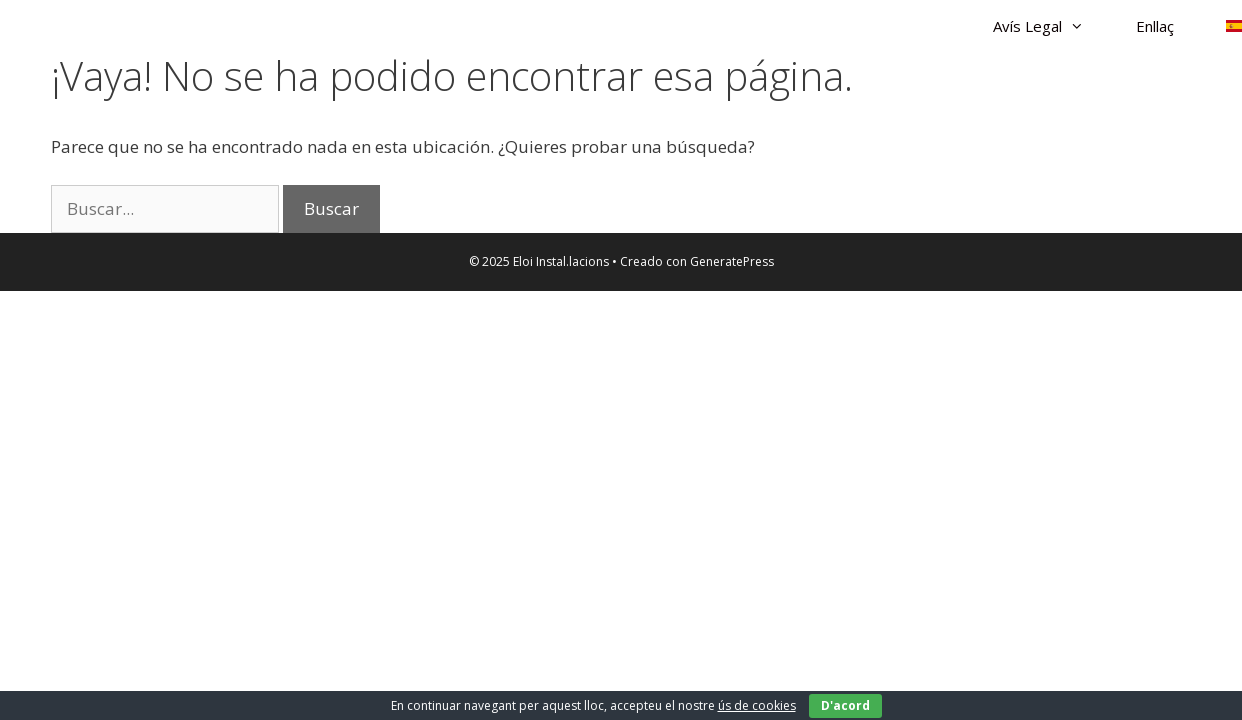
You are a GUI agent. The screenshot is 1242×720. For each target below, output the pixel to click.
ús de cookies (757, 705)
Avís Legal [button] (1051, 26)
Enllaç (1155, 26)
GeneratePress (732, 261)
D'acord (845, 705)
